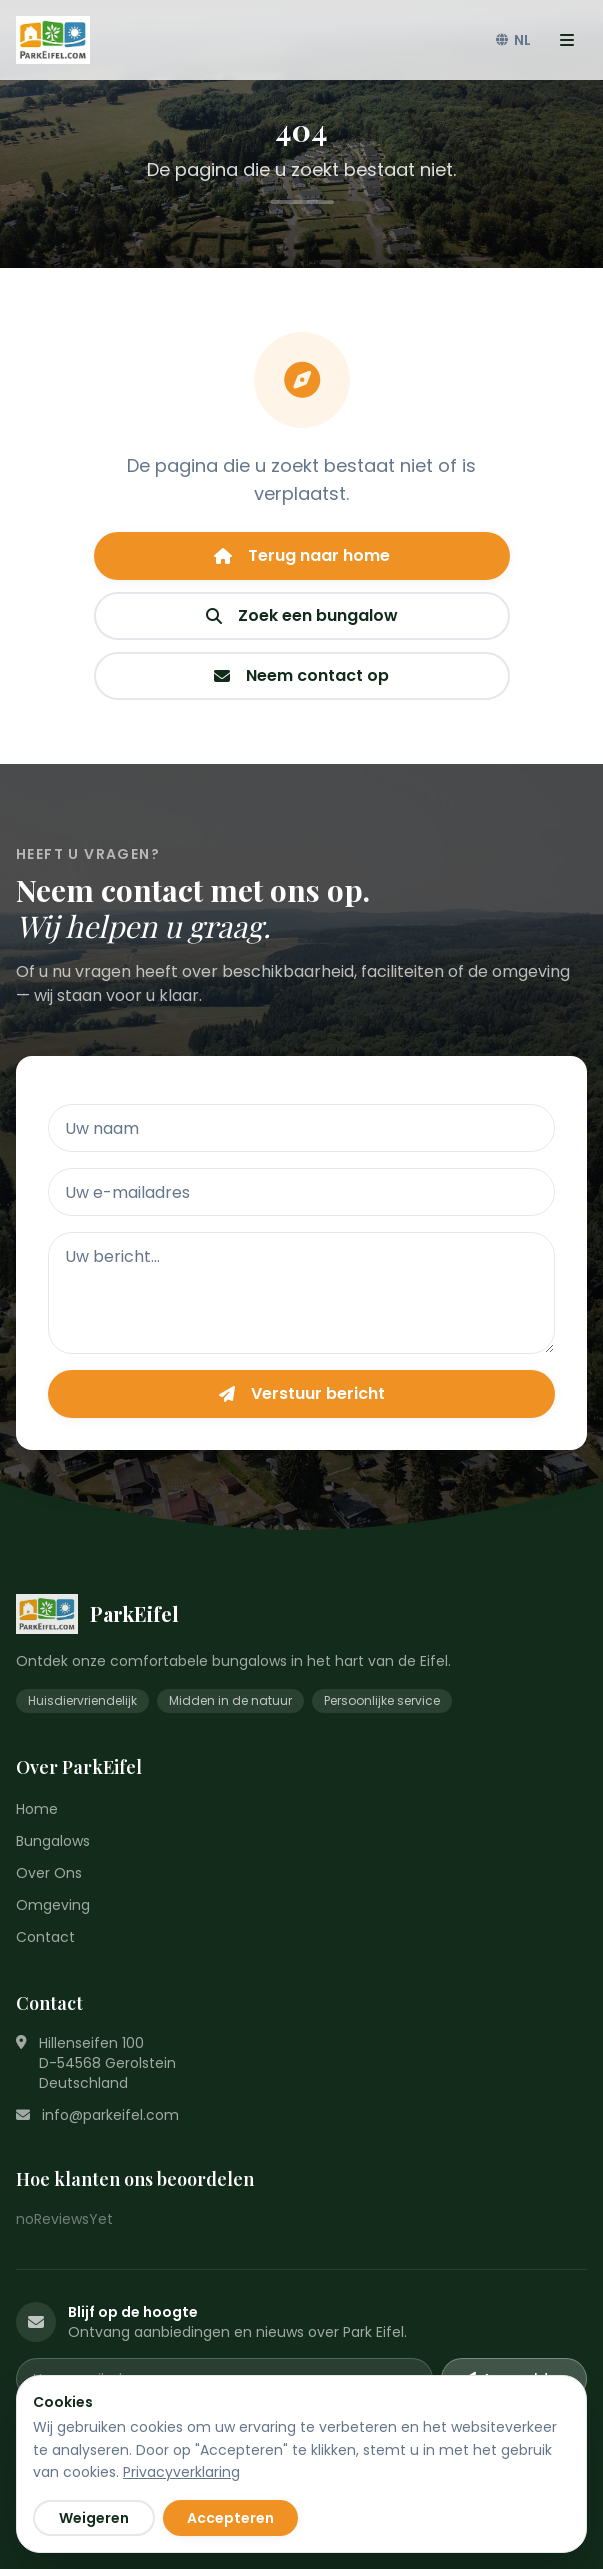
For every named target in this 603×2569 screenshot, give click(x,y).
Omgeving (53, 1905)
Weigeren (94, 2518)
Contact (45, 1937)
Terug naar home (302, 555)
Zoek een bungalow (302, 615)
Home (37, 1809)
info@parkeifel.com (110, 2115)
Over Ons (49, 1873)
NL (513, 40)
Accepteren (230, 2518)
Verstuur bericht (302, 1393)
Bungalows (53, 1841)
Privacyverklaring (181, 2472)
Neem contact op (301, 675)
